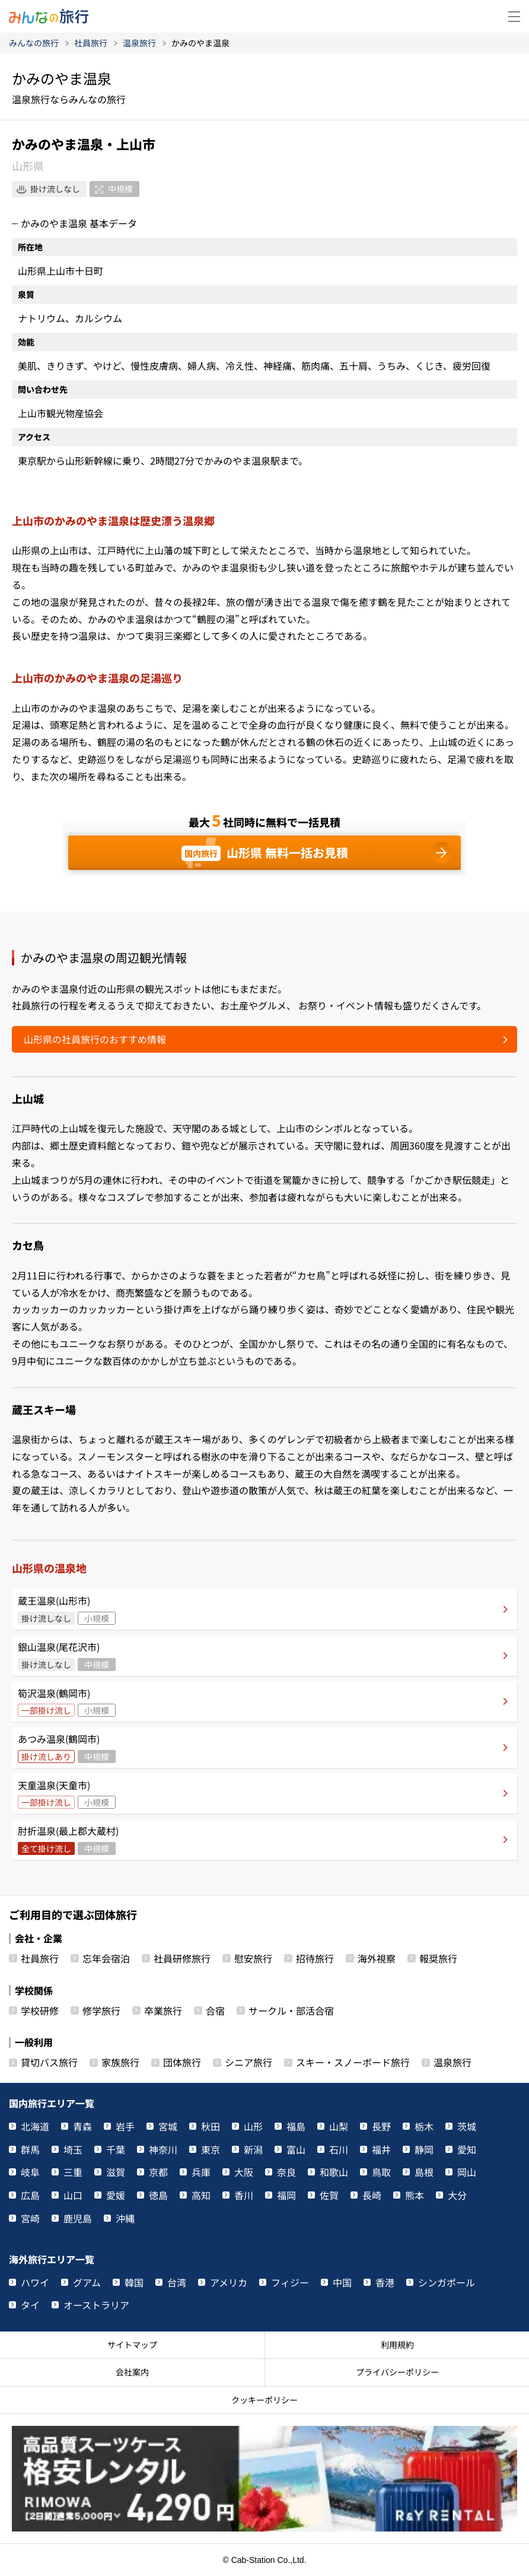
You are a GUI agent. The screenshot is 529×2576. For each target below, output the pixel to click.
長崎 (371, 2195)
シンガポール (446, 2282)
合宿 (215, 2010)
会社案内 (132, 2372)
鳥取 (381, 2172)
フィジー (290, 2282)
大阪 (243, 2172)
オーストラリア (96, 2305)
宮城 (167, 2126)
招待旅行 (315, 1958)
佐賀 (329, 2195)
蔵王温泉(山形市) (67, 1609)
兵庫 (201, 2172)
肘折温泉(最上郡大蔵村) (68, 1839)
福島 (295, 2126)
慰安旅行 (253, 1958)
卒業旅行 (163, 2010)
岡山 (466, 2172)
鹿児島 (77, 2218)
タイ (30, 2305)
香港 (384, 2282)
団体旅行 (182, 2062)
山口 (72, 2195)
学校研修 (40, 2010)
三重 (72, 2172)
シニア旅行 (248, 2062)
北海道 (35, 2126)
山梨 (338, 2126)
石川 (338, 2149)
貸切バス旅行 (49, 2062)
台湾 (176, 2282)
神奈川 (163, 2149)
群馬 (30, 2149)
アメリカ (228, 2282)
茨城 (466, 2126)
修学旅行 (101, 2010)
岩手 (125, 2126)
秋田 (210, 2126)
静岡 (424, 2149)
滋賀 (115, 2172)
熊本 (414, 2195)
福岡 (286, 2195)
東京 (210, 2149)
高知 (201, 2195)
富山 (295, 2149)
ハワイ (35, 2282)
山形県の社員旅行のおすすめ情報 (95, 1039)
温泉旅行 (452, 2062)
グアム (87, 2282)
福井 (381, 2149)
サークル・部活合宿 (291, 2010)
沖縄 (125, 2218)
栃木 (424, 2126)
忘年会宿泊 (106, 1958)
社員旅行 (40, 1958)
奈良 (286, 2172)
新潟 (253, 2149)
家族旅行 (120, 2062)
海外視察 (377, 1958)
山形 (253, 2126)
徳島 (158, 2195)
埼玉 (72, 2149)
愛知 (466, 2149)
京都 (158, 2172)
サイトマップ (132, 2345)
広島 (30, 2195)
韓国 (134, 2282)
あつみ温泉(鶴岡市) (67, 1747)
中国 (342, 2282)
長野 (381, 2126)
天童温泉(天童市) (67, 1793)
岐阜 (30, 2172)
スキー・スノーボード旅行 (353, 2062)
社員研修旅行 (182, 1958)
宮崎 (30, 2218)
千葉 (115, 2149)
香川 (243, 2195)
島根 (424, 2172)
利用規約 (397, 2345)
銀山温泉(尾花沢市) (67, 1655)
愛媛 (115, 2195)
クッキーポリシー (264, 2400)
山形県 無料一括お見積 (264, 853)
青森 (82, 2126)
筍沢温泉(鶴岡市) (67, 1701)
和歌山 (334, 2172)
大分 (457, 2195)
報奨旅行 (438, 1958)
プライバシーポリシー (397, 2372)
